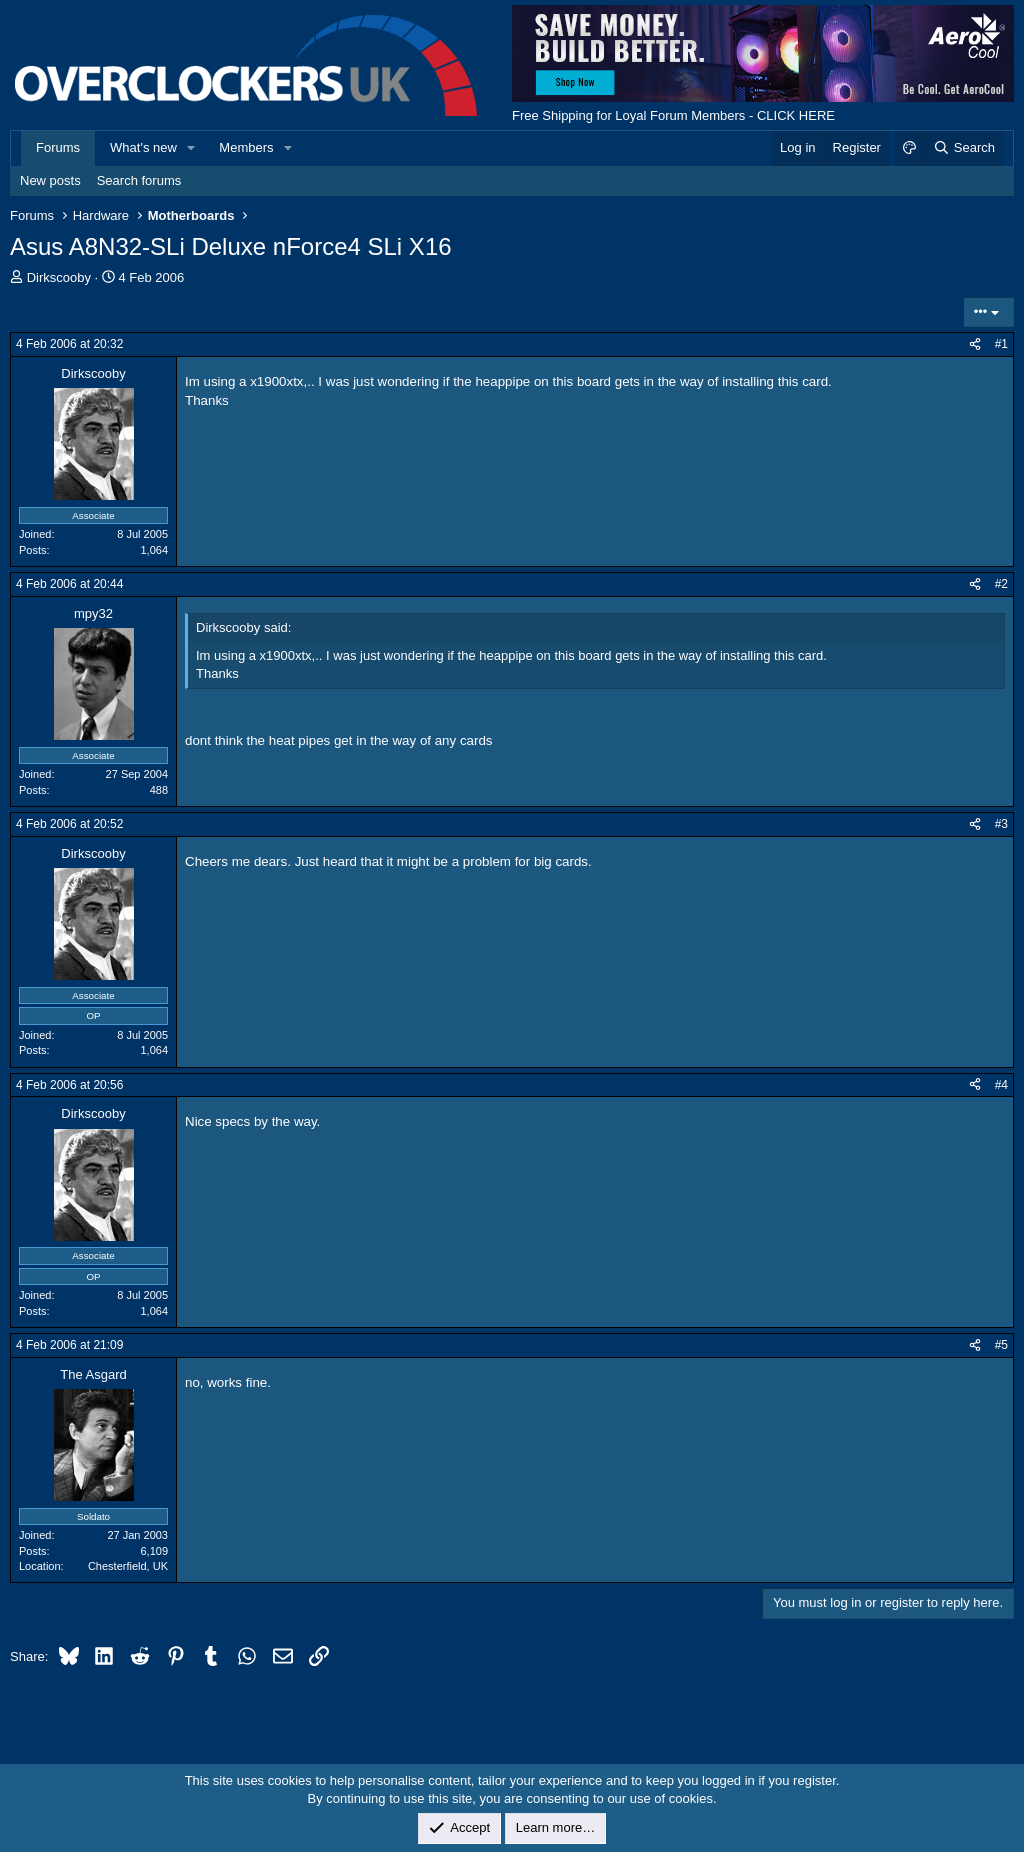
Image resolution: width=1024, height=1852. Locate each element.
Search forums (139, 180)
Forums (58, 147)
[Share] (975, 344)
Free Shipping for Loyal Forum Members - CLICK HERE (673, 115)
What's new (143, 147)
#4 (1001, 1085)
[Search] (963, 148)
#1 (1001, 344)
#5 (1001, 1345)
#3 (1001, 824)
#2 (1001, 584)
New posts (50, 180)
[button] (192, 148)
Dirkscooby (59, 277)
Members (246, 147)
